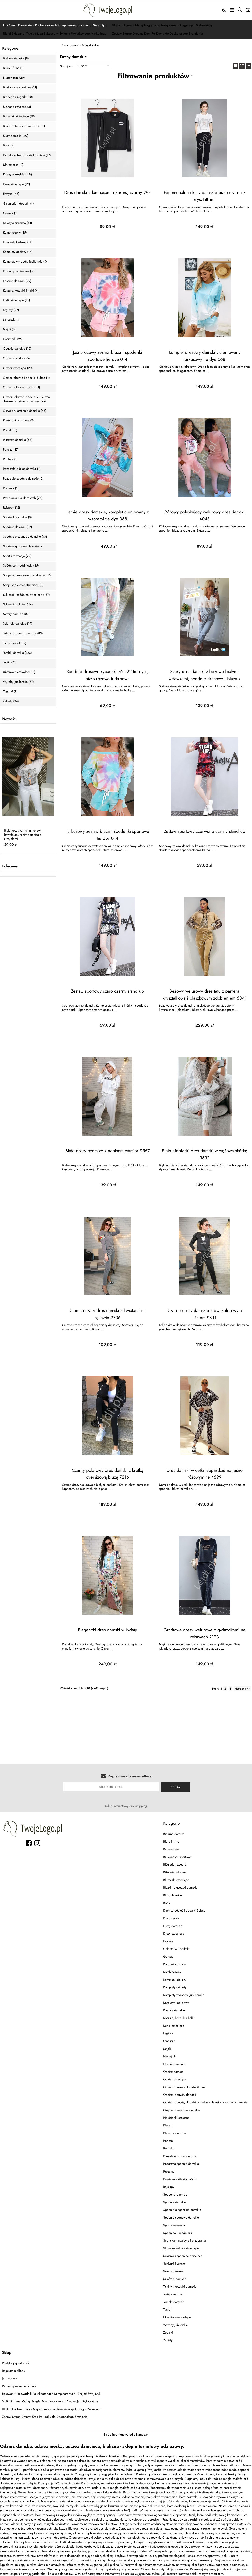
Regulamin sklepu (13, 2370)
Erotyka (168, 1941)
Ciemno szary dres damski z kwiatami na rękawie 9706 (107, 1314)
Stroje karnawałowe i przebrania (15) (27, 575)
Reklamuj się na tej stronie (19, 2386)
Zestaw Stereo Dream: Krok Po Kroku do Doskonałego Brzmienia (157, 33)
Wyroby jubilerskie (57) (18, 682)
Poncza (168, 2140)
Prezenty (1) (10, 488)
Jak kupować (10, 2378)
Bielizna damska (173, 1834)
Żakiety (167, 2340)
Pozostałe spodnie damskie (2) (23, 479)
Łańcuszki (169, 2041)
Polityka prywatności (15, 2363)
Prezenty (168, 2171)
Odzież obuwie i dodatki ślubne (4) (26, 378)
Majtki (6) (9, 329)
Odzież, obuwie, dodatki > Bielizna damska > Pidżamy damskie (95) (26, 399)
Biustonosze (171, 1849)
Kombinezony (172, 1972)
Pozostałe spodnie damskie (181, 2163)
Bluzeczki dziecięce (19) (19, 116)
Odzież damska (173, 2071)
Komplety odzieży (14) (17, 252)
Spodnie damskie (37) (17, 527)
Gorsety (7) (10, 213)
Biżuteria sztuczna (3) (17, 107)
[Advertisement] (126, 1732)
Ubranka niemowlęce (177, 2317)
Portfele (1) (10, 459)
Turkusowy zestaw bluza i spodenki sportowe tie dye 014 (107, 834)
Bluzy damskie (172, 1895)
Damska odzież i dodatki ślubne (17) (27, 155)
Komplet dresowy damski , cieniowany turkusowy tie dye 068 (204, 355)
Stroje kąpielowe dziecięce (181, 2248)
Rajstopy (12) (11, 508)
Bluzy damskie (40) (15, 136)
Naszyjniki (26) (13, 339)
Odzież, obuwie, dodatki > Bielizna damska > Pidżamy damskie (205, 2102)
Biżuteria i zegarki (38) (18, 97)
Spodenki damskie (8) (17, 517)
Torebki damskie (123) (17, 653)
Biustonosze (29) (14, 78)
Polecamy (10, 866)
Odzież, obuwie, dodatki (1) (21, 387)
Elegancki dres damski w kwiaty (107, 1630)
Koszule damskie (174, 2010)
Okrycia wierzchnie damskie (181, 2110)
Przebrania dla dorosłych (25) (22, 498)
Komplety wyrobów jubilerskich (183, 1995)
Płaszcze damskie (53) (17, 440)
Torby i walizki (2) (14, 643)
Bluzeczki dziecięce (176, 1880)
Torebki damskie (173, 2302)
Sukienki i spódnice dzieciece (182, 2256)
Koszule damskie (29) (17, 281)
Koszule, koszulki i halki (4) (21, 291)
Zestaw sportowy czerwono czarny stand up (204, 831)
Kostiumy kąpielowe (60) (19, 271)
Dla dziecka (171, 1918)
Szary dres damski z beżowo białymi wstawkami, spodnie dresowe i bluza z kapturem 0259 (205, 678)
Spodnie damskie (174, 2202)
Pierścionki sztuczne (176, 2117)
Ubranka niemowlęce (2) (19, 672)
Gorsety (168, 1956)
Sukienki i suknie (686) (18, 604)
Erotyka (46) (11, 194)
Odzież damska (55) (16, 358)
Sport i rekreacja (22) (17, 556)
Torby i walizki (172, 2294)
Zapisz (176, 1787)
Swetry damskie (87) (16, 614)
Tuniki (166, 2309)
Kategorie (10, 48)
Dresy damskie (172, 1926)
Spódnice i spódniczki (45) (21, 566)
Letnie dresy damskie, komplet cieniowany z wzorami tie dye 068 (107, 515)
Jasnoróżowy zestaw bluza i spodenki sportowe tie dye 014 (107, 355)
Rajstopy (168, 2187)
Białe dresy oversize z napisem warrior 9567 (107, 1151)
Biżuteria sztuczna (174, 1872)
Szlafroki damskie (174, 2279)
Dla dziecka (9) (13, 165)
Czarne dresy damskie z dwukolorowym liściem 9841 (204, 1314)
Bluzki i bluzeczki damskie (180, 1887)
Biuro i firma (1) (13, 68)
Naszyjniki (169, 2056)
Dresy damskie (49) (17, 175)
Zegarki (168, 2332)
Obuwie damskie (174, 2064)
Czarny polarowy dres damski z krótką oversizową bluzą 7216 (107, 1473)
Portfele (168, 2148)
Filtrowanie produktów (153, 76)
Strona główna (70, 45)
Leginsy (168, 2033)
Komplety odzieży (174, 1987)
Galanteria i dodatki (176, 1949)
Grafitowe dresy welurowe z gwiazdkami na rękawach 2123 (204, 1633)
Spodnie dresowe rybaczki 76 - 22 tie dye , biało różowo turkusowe (107, 675)
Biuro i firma (171, 1841)
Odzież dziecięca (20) (18, 368)
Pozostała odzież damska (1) (21, 469)
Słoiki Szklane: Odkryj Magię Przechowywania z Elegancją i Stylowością (162, 25)
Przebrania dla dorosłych (179, 2179)
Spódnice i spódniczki (178, 2233)
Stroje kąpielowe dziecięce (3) (23, 585)
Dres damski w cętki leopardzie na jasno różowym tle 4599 (205, 1473)
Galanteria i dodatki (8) (18, 204)
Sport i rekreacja (174, 2225)
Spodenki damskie (175, 2194)
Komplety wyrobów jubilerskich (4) (26, 262)
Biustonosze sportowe (177, 1857)
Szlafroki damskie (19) (17, 624)
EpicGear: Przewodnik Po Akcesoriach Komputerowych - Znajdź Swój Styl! (54, 25)
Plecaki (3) (10, 430)
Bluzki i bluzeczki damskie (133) (24, 126)
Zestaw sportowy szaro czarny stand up (107, 991)
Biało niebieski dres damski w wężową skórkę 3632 (204, 1154)
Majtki (167, 2048)
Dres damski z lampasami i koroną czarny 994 (107, 192)
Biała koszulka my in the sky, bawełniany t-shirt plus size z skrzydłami (22, 835)
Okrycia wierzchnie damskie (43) (24, 411)
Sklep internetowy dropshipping (126, 1806)
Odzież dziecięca (174, 2079)
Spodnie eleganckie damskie (182, 2210)
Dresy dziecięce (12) (16, 184)
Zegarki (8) (10, 692)
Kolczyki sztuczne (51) (17, 223)
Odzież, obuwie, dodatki (179, 2094)
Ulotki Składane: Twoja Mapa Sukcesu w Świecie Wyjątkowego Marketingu (54, 33)
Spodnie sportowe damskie (181, 2217)
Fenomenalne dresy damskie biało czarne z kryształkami (204, 196)
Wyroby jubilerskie (175, 2325)
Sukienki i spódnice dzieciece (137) (26, 595)
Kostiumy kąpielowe (176, 2002)
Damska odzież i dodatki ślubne (184, 1910)
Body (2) (8, 145)
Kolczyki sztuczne (174, 1964)
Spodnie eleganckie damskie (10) (25, 537)
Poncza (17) (11, 450)
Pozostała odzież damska (179, 2156)
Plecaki (168, 2125)
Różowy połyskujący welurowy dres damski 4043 (204, 515)
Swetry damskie (173, 2271)
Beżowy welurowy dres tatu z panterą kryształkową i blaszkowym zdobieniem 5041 (204, 994)
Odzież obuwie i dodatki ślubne (184, 2087)
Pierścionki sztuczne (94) (19, 420)
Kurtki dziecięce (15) (16, 300)
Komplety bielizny (174, 1979)
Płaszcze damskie (174, 2133)
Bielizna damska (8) (16, 58)
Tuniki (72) (10, 662)
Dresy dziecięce (173, 1933)
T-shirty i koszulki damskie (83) (23, 634)
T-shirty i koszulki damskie (179, 2286)
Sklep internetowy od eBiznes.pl (126, 2434)
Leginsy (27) (11, 310)
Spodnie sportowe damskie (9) (23, 546)
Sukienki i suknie (174, 2263)
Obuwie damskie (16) (17, 349)
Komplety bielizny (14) (17, 242)
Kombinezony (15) (15, 233)
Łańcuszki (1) (11, 320)
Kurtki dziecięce (173, 2025)
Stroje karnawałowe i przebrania (184, 2240)
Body (166, 1903)
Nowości (9, 719)
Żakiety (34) (11, 701)
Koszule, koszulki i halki (178, 2018)
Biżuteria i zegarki (175, 1864)
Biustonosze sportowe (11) (20, 87)
